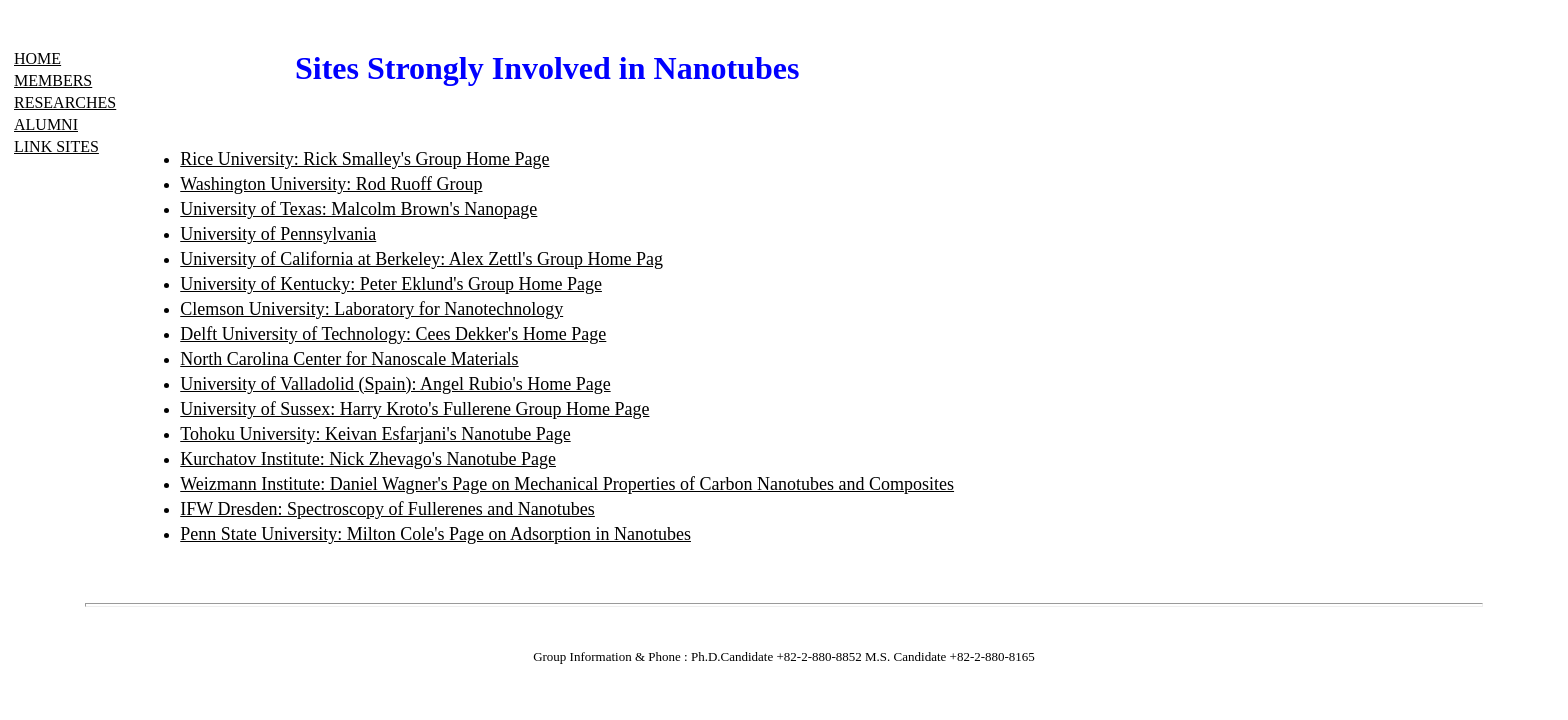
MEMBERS (53, 80)
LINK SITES (56, 146)
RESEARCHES (65, 102)
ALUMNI (46, 124)
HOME (37, 58)
